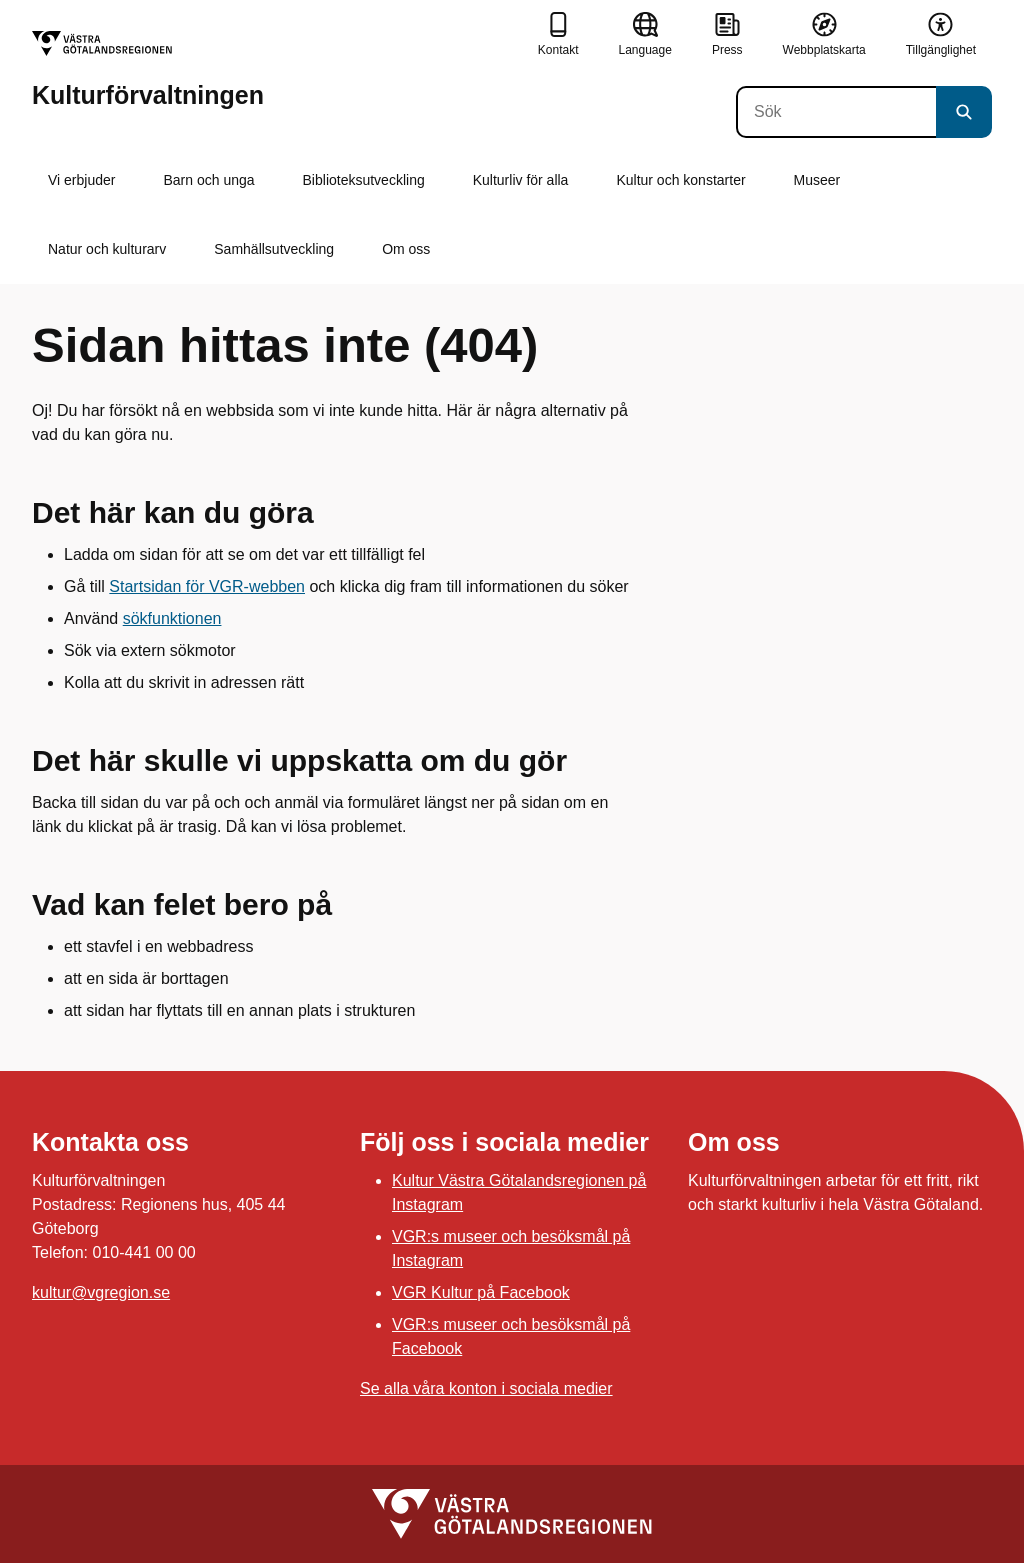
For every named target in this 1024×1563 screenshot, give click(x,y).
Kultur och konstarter (680, 180)
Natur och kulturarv (107, 249)
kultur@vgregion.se (101, 1292)
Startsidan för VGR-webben (207, 586)
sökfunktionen (172, 618)
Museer (817, 180)
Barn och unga (208, 180)
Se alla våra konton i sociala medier (486, 1388)
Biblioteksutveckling (364, 180)
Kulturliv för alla (521, 180)
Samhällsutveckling (274, 249)
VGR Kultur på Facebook (481, 1292)
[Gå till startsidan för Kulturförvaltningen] (148, 69)
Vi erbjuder (81, 180)
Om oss (406, 249)
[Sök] (836, 112)
